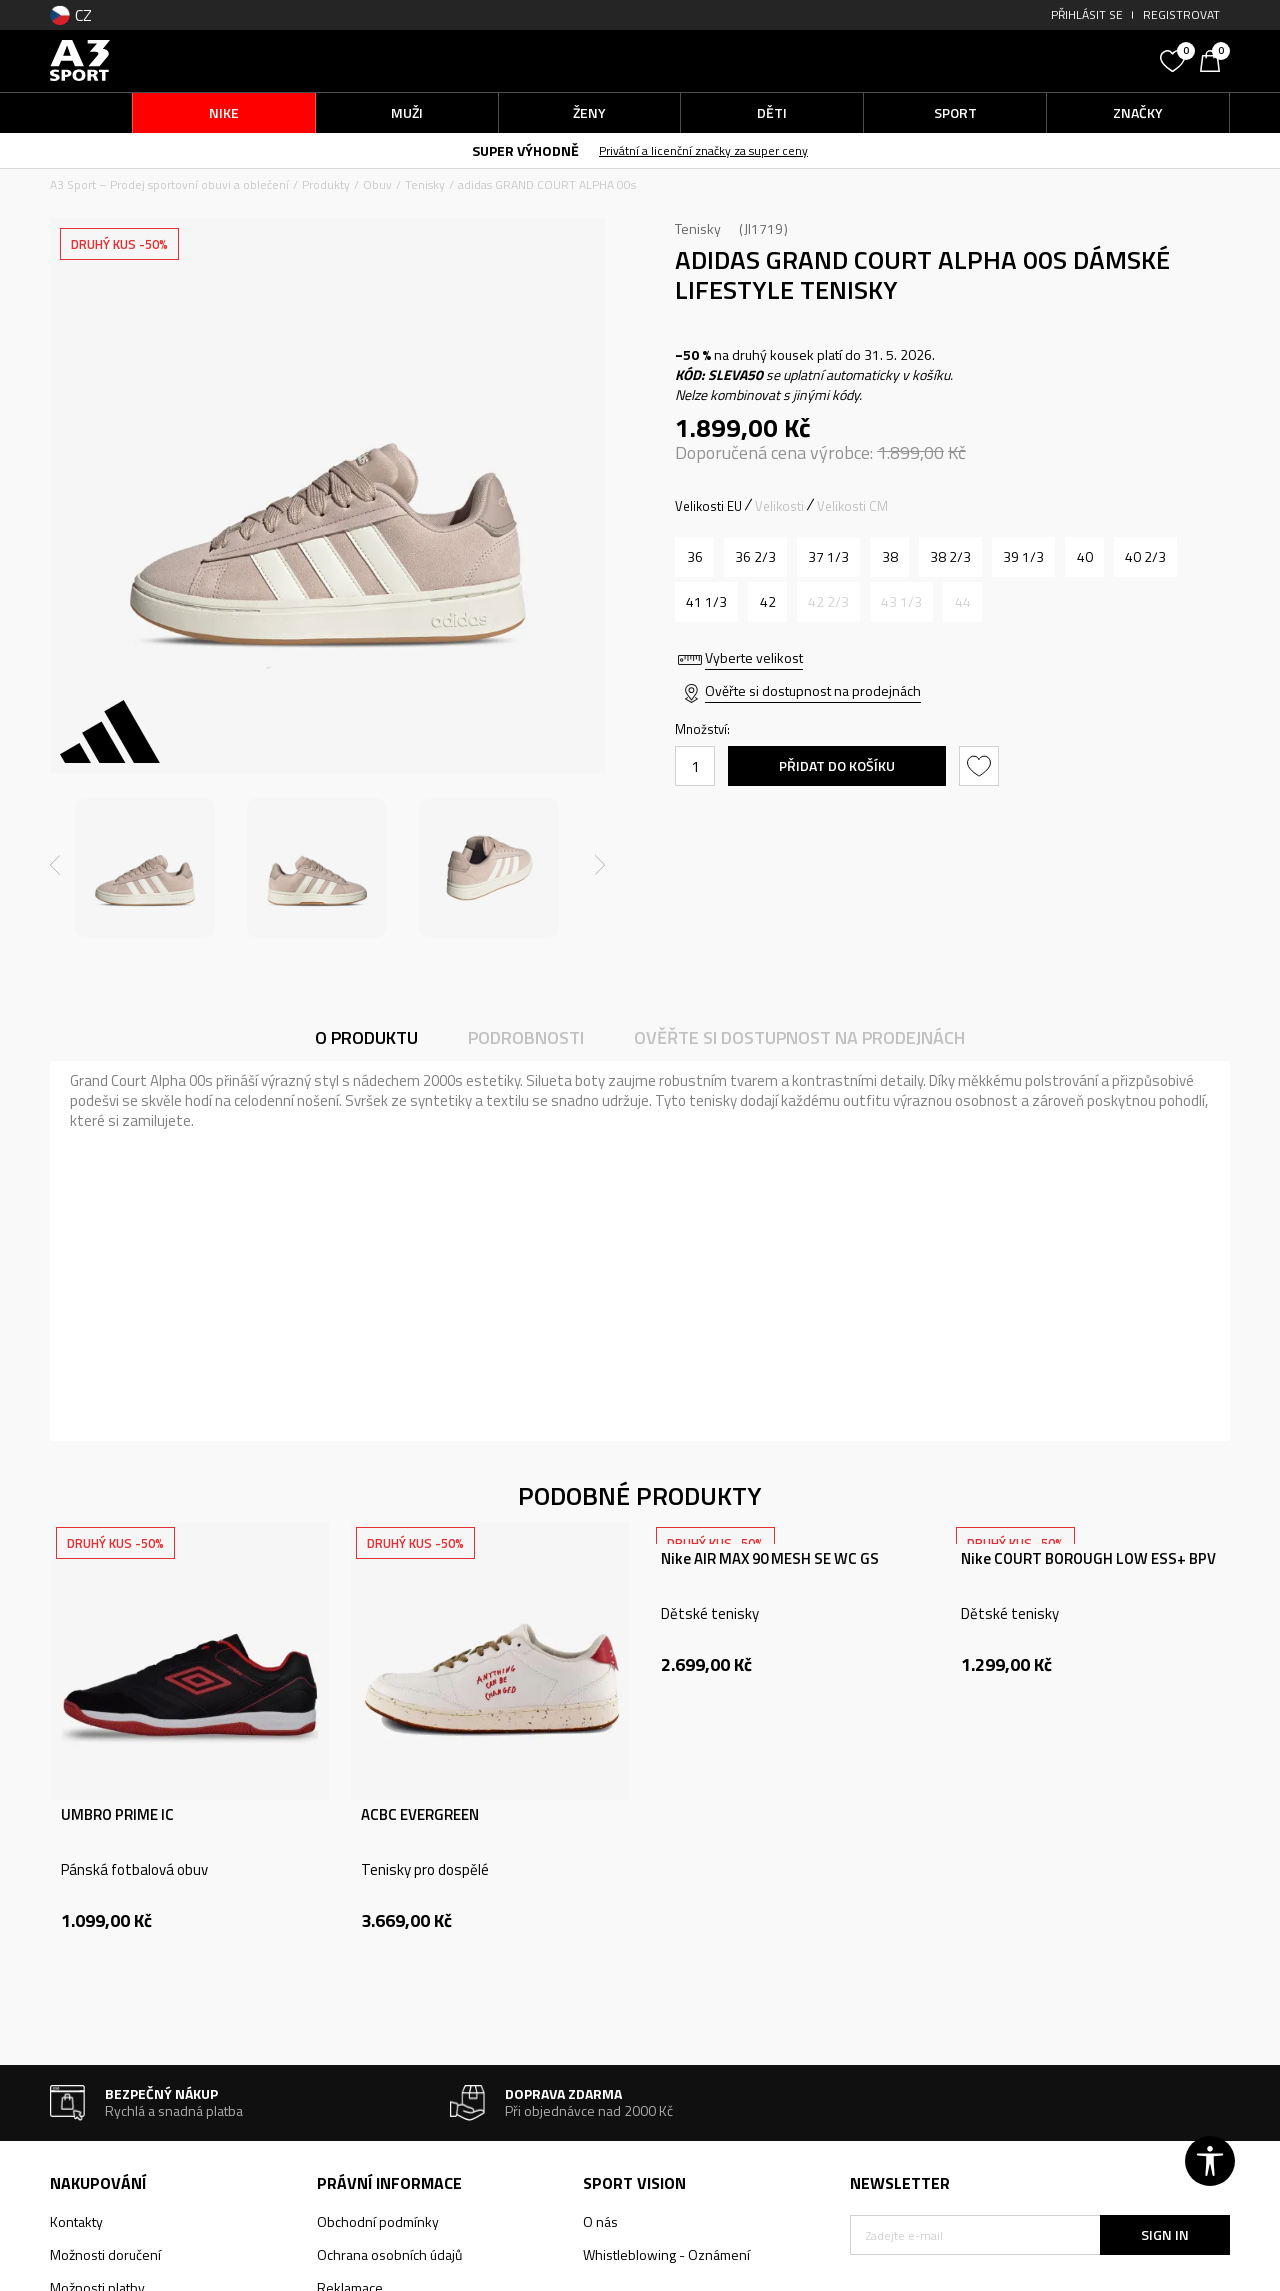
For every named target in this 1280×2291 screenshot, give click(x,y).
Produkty (326, 184)
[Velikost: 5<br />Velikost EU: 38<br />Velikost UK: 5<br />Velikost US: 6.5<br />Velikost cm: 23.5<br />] (889, 557)
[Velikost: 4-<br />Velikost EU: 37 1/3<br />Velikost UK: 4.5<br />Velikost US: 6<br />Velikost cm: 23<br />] (828, 557)
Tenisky (425, 184)
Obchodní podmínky (378, 2221)
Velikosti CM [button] (852, 506)
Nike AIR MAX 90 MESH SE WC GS (770, 1559)
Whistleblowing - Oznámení (666, 2254)
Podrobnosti (526, 1037)
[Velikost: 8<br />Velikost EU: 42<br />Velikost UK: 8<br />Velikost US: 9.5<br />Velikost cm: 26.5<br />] (767, 602)
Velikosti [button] (779, 506)
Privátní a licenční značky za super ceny (703, 150)
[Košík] (1215, 59)
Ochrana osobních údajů (389, 2254)
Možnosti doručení (105, 2254)
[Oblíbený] (1175, 59)
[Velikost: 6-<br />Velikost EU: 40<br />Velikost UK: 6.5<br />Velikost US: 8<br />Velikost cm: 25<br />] (1084, 557)
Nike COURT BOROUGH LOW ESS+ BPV (1088, 1559)
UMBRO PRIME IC (117, 1815)
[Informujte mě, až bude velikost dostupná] (828, 602)
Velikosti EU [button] (708, 506)
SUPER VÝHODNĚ (525, 150)
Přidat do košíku (837, 765)
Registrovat (1181, 14)
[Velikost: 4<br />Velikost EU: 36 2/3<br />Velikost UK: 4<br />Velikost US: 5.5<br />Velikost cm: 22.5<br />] (755, 557)
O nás (600, 2221)
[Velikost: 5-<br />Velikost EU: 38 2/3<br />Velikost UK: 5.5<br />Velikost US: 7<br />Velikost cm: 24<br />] (950, 557)
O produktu (366, 1037)
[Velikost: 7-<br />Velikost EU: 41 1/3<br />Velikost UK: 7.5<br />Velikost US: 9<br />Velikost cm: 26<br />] (706, 602)
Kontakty (76, 2221)
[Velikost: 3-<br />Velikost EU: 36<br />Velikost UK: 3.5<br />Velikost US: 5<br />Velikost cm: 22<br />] (694, 557)
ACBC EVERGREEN (420, 1815)
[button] (1000, 60)
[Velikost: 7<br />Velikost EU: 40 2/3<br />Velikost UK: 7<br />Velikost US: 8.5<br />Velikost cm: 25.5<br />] (1145, 557)
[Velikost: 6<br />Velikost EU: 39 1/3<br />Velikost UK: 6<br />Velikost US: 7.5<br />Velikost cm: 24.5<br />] (1023, 557)
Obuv (377, 184)
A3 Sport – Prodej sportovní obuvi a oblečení (169, 184)
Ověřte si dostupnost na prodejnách (813, 690)
